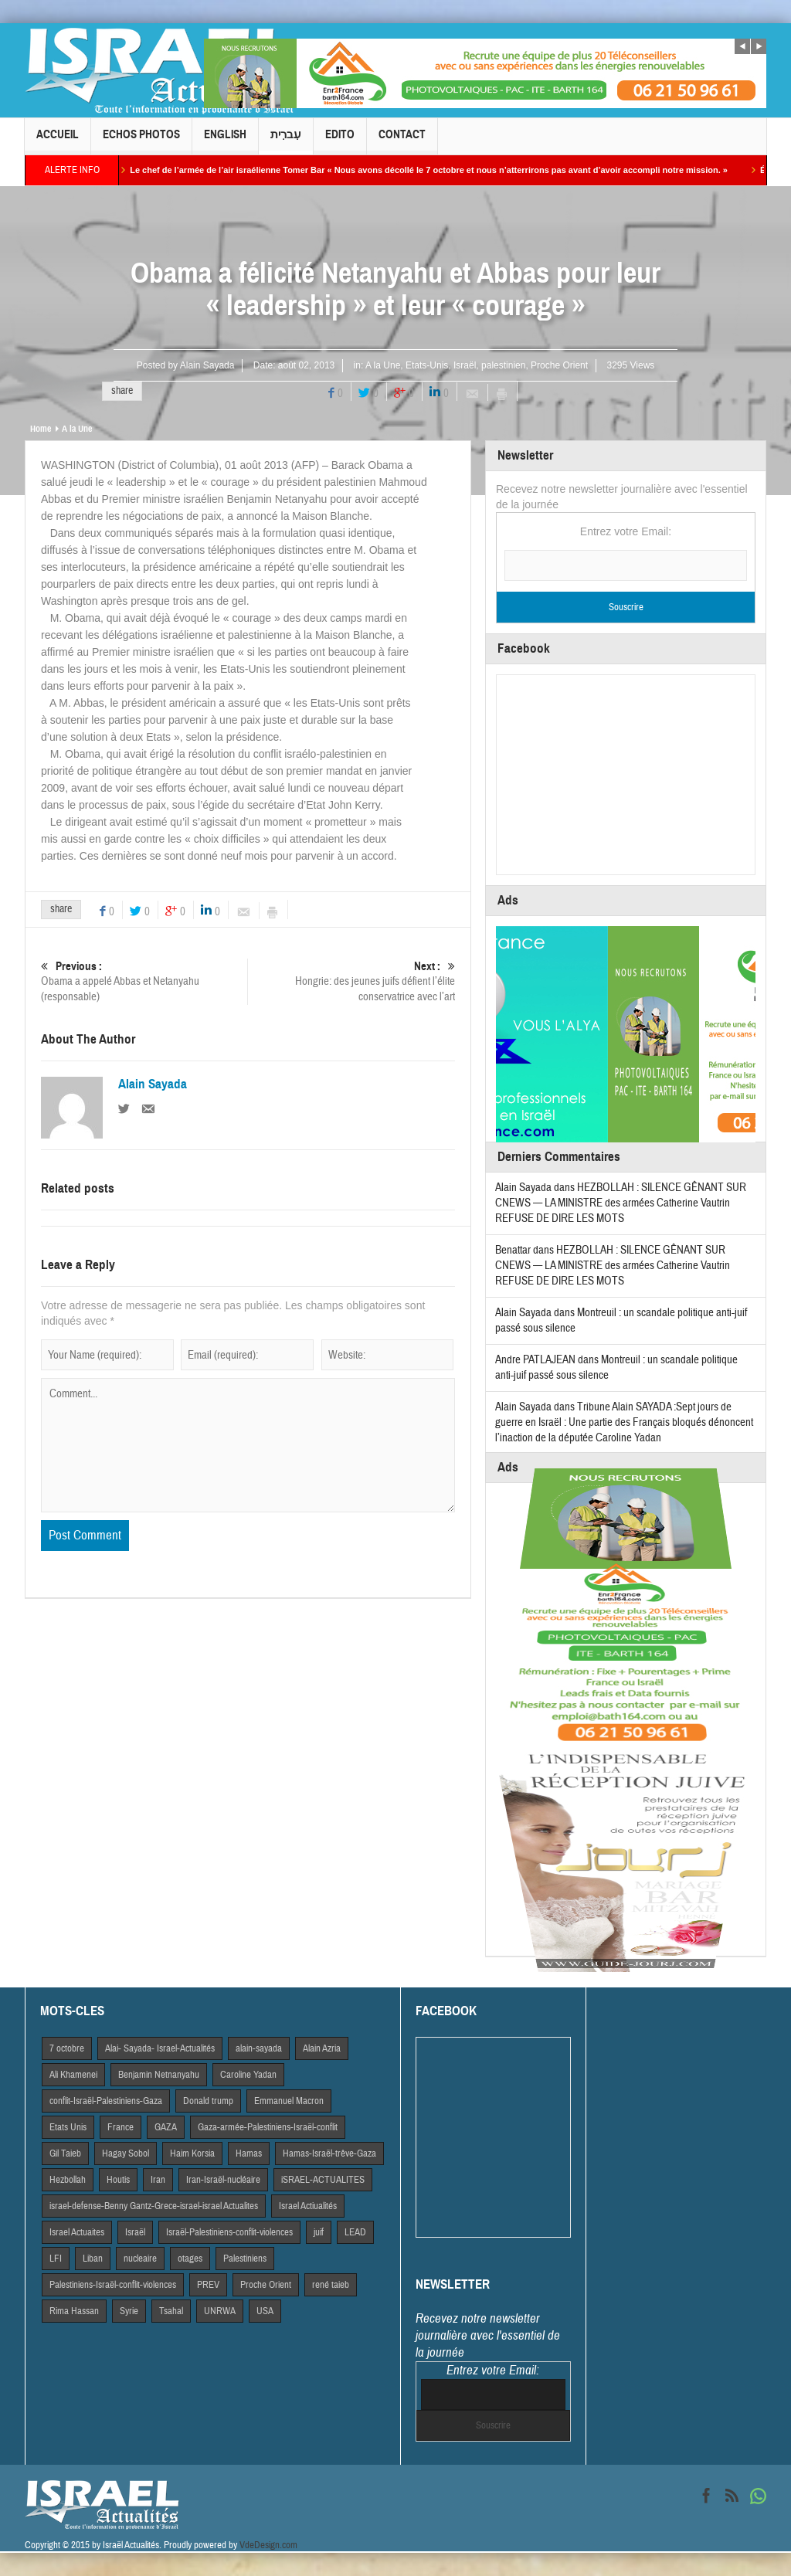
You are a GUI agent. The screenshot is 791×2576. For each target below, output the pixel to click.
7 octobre (66, 2048)
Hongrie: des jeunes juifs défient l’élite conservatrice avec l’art (352, 981)
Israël (464, 365)
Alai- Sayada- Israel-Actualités (160, 2048)
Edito (340, 140)
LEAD (355, 2232)
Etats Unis (68, 2127)
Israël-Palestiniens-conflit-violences (229, 2232)
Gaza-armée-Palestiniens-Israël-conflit (268, 2127)
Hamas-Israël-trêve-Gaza (329, 2153)
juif (319, 2232)
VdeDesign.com (268, 2545)
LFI (55, 2258)
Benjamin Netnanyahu (158, 2075)
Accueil (57, 140)
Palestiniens (244, 2258)
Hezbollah (67, 2180)
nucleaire (140, 2258)
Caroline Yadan (248, 2075)
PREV (208, 2285)
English (225, 140)
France (120, 2127)
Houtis (118, 2180)
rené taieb (330, 2285)
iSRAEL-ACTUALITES (323, 2180)
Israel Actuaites (76, 2232)
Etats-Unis (427, 365)
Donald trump (208, 2101)
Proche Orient (559, 365)
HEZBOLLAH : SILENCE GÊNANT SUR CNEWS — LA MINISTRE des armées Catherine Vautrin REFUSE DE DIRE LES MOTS (620, 1203)
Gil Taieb (65, 2153)
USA (264, 2311)
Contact (402, 140)
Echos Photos (141, 140)
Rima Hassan (74, 2311)
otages (190, 2258)
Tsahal (171, 2311)
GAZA (165, 2127)
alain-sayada (259, 2048)
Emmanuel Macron (289, 2101)
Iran (158, 2180)
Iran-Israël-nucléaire (223, 2180)
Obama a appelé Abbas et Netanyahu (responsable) (144, 981)
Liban (93, 2258)
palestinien (503, 365)
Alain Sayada (207, 365)
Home (40, 428)
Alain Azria (322, 2048)
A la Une (382, 365)
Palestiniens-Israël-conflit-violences (112, 2285)
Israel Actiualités (308, 2206)
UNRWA (220, 2311)
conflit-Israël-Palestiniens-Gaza (105, 2101)
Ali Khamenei (73, 2075)
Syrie (129, 2311)
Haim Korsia (192, 2153)
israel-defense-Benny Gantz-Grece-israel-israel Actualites (153, 2206)
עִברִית (286, 140)
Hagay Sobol (125, 2153)
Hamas (249, 2153)
